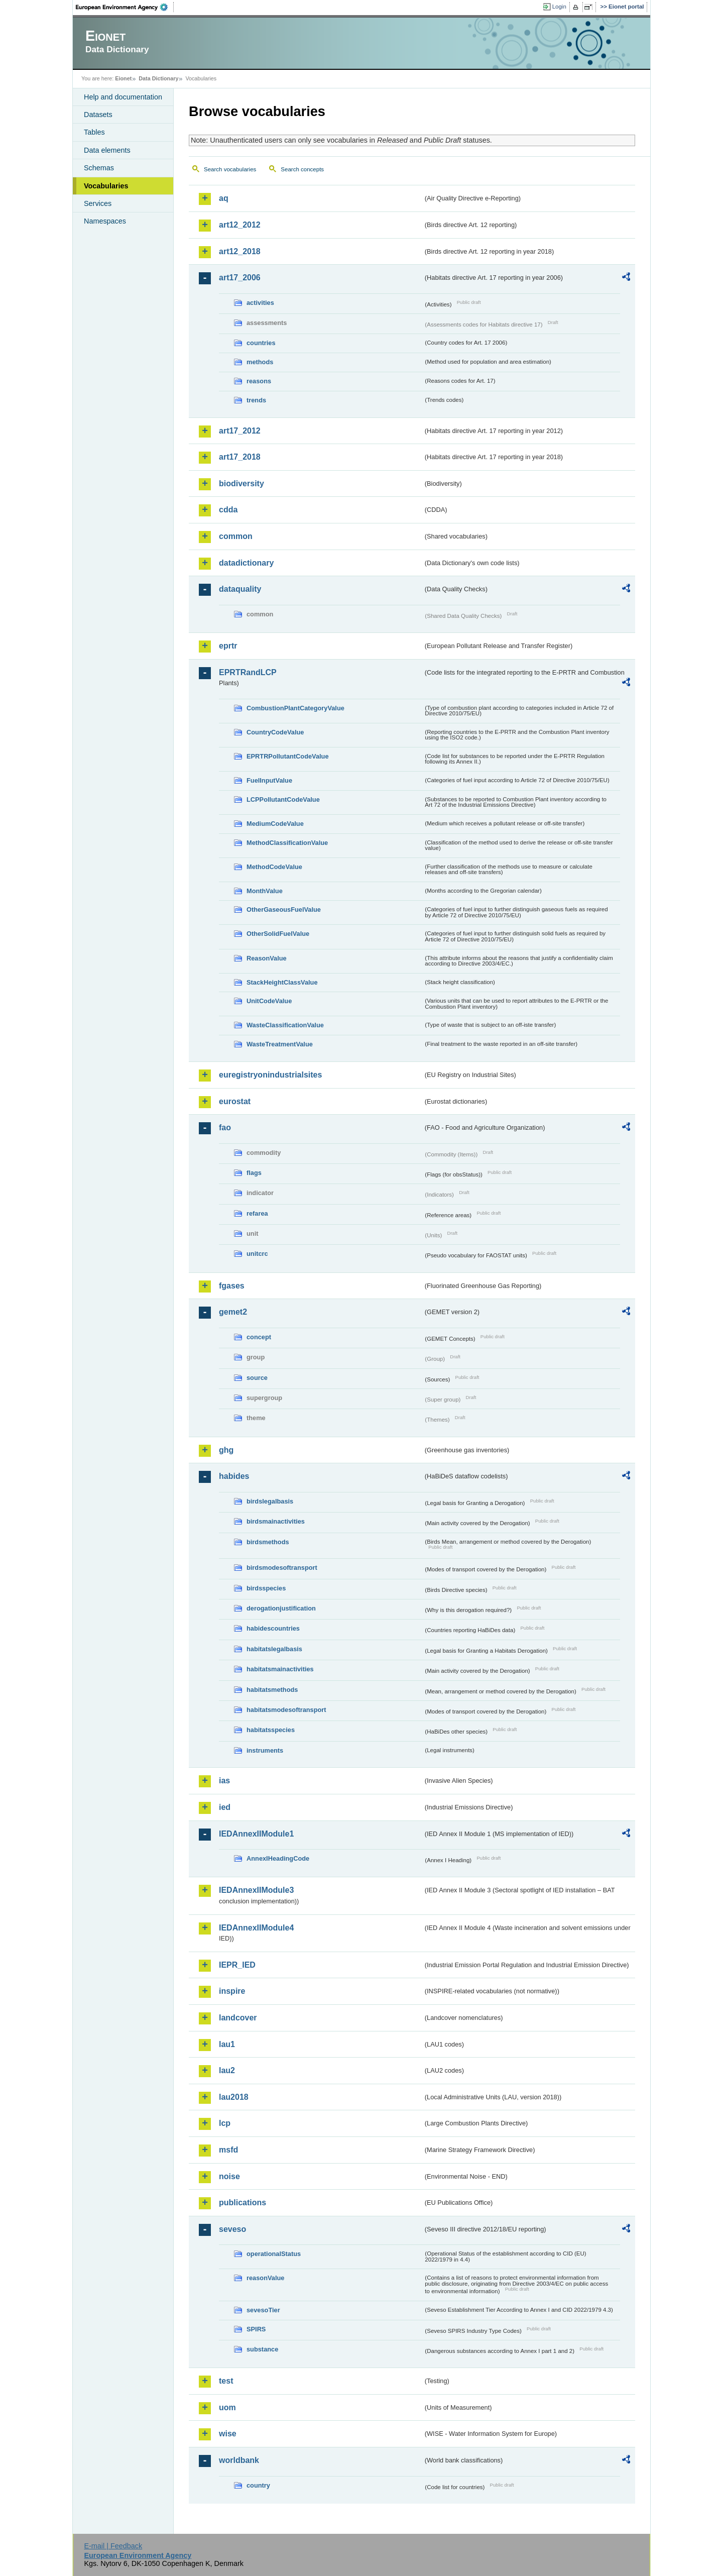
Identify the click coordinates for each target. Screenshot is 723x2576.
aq (223, 198)
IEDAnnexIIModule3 (256, 1890)
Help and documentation (123, 97)
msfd (228, 2149)
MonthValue (265, 891)
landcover (238, 2017)
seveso (232, 2229)
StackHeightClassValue (282, 982)
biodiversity (241, 483)
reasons (259, 381)
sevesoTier (263, 2310)
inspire (232, 1991)
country (258, 2485)
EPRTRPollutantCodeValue (288, 756)
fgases (232, 1285)
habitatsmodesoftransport (286, 1709)
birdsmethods (268, 1542)
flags (254, 1172)
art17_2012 (240, 430)
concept (259, 1337)
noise (229, 2176)
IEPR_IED (237, 1965)
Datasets (98, 115)
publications (242, 2202)
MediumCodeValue (275, 823)
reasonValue (265, 2278)
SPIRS (256, 2329)
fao (225, 1127)
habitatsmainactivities (280, 1669)
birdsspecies (266, 1588)
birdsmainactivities (276, 1521)
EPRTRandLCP (248, 672)
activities (260, 302)
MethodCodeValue (274, 867)
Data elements (107, 150)
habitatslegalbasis (274, 1649)
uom (227, 2407)
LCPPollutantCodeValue (283, 799)
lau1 (227, 2044)
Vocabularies (106, 186)
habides (234, 1476)
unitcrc (257, 1253)
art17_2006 (240, 277)
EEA (125, 7)
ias (224, 1780)
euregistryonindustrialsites (270, 1074)
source (257, 1377)
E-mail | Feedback (113, 2546)
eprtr (228, 645)
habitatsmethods (272, 1689)
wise (227, 2433)
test (226, 2381)
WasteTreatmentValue (280, 1044)
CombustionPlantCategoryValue (295, 708)
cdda (228, 509)
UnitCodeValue (269, 1001)
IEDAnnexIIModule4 (256, 1927)
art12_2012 (240, 225)
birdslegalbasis (270, 1501)
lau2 (227, 2070)
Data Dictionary (158, 78)
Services (97, 203)
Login (559, 7)
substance (262, 2349)
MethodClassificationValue (287, 842)
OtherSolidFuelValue (278, 933)
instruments (265, 1750)
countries (261, 343)
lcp (224, 2123)
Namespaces (105, 221)
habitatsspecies (271, 1730)
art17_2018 (240, 457)
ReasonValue (267, 958)
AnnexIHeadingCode (278, 1858)
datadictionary (246, 563)
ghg (226, 1450)
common (236, 536)
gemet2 (233, 1312)
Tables (94, 132)
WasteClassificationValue (285, 1025)
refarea (257, 1213)
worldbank (239, 2460)
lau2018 (234, 2097)
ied (224, 1807)
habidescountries (273, 1628)
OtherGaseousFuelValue (284, 909)
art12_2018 (240, 251)
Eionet (123, 78)
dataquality (240, 589)
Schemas (99, 168)
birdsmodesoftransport (282, 1567)
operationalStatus (274, 2254)
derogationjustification (281, 1608)
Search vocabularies (230, 169)
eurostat (235, 1101)
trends (256, 400)
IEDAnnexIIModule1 (256, 1834)
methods (260, 362)
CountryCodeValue (275, 732)
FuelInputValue (269, 780)
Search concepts (302, 169)
